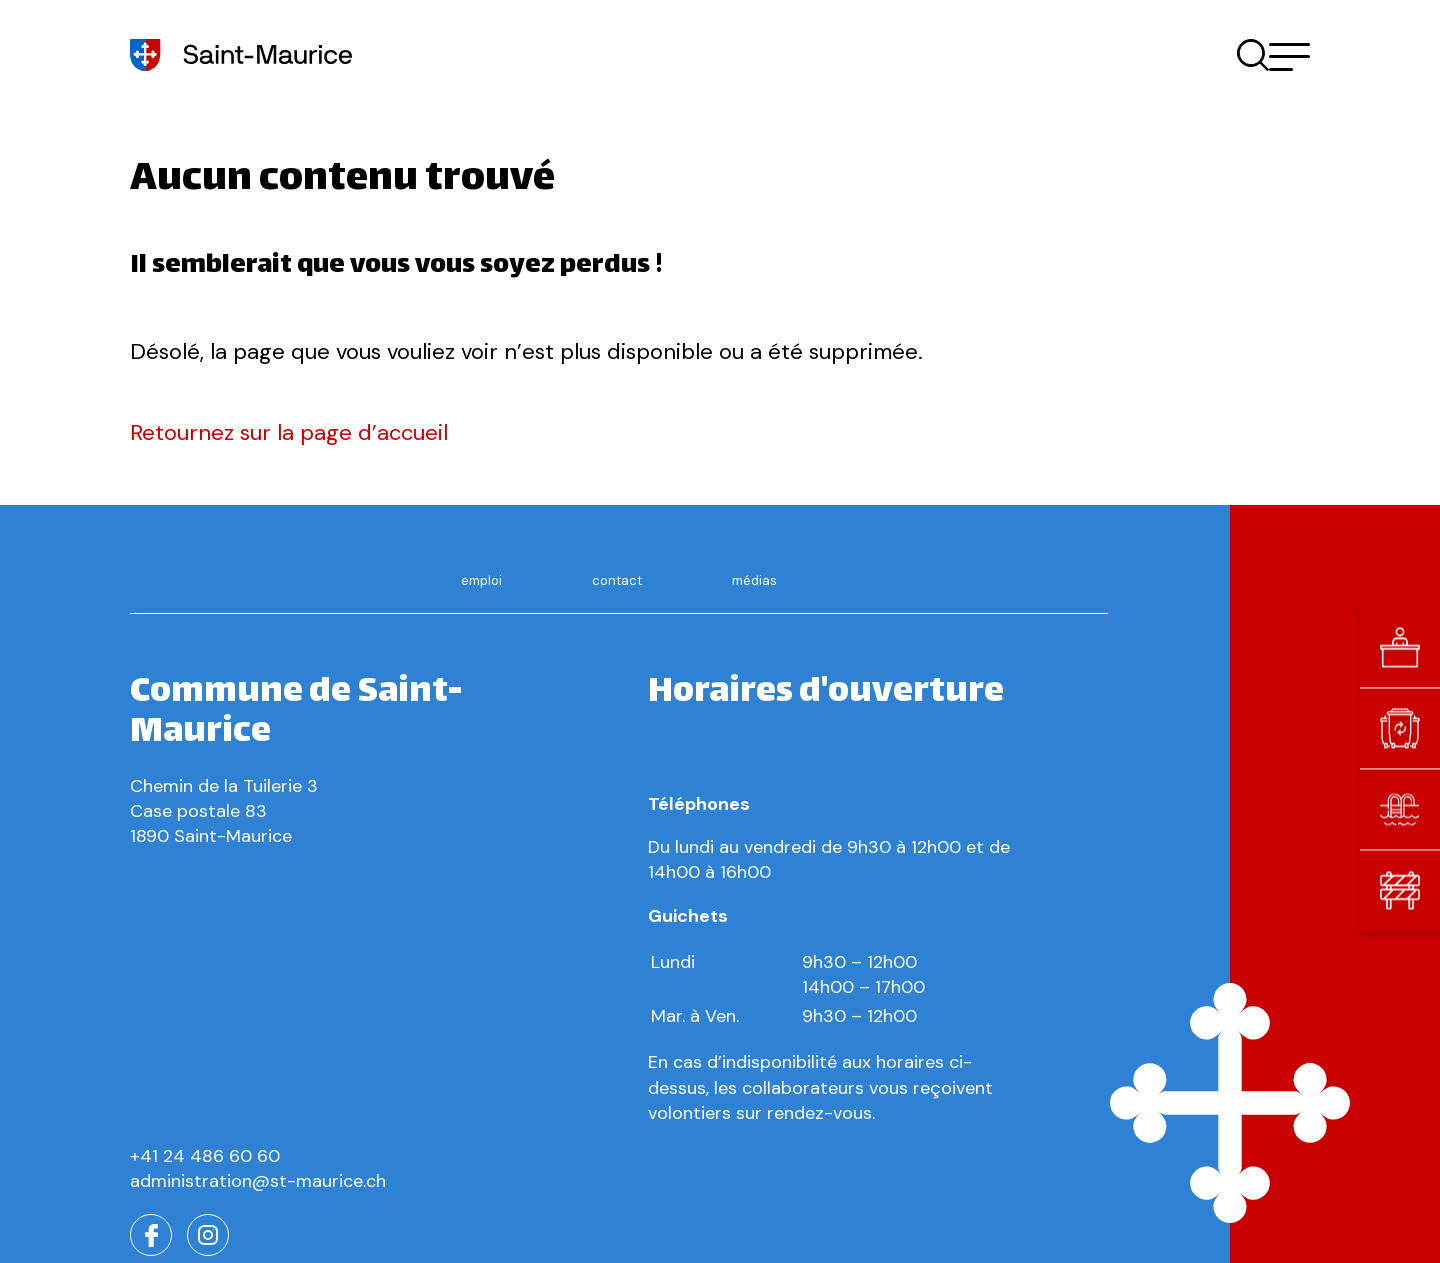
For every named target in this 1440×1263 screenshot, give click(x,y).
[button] (1289, 55)
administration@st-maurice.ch (258, 1181)
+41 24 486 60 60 (205, 1156)
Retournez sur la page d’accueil (289, 432)
